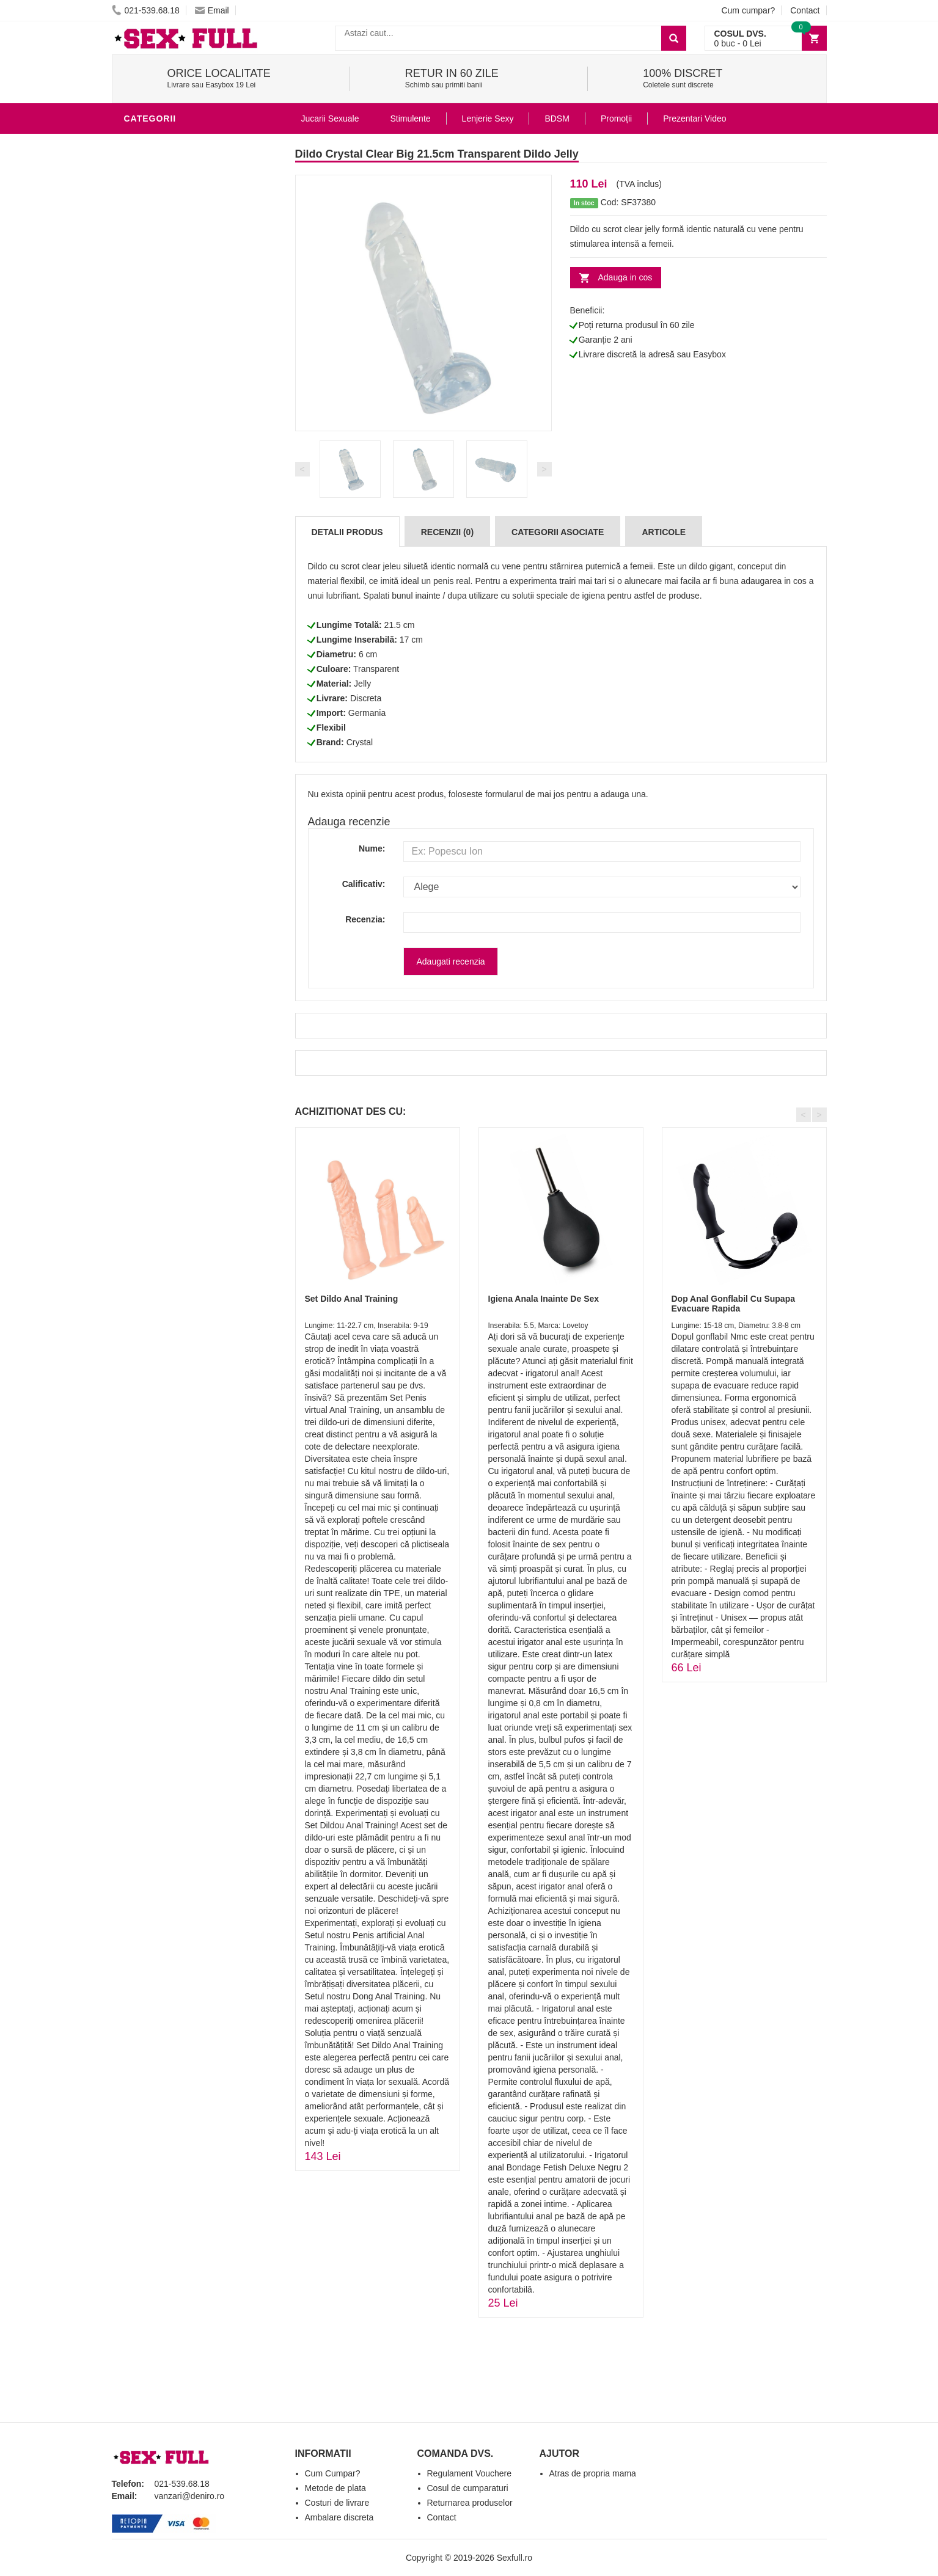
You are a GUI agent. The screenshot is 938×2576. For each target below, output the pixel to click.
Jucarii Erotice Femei (178, 491)
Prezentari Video (168, 638)
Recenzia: (365, 919)
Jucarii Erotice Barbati (184, 363)
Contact (804, 10)
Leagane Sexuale (169, 583)
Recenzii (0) (447, 532)
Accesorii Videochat (177, 601)
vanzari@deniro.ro (190, 2496)
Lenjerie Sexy (160, 436)
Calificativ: (364, 884)
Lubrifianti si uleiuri (177, 399)
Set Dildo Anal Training (351, 1299)
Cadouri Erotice (167, 528)
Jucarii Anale (160, 473)
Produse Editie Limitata (183, 656)
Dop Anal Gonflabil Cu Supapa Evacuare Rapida (733, 1303)
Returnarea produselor (470, 2503)
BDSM (139, 454)
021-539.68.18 (146, 10)
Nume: (372, 848)
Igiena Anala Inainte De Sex (543, 1299)
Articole (664, 532)
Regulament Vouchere (469, 2473)
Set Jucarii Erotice (174, 546)
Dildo (140, 143)
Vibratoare (155, 381)
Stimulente (410, 118)
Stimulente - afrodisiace (187, 344)
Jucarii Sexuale (330, 118)
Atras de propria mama (592, 2473)
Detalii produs (347, 532)
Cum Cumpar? (333, 2473)
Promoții (616, 118)
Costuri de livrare (337, 2503)
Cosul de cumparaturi (467, 2488)
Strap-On (149, 509)
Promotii (148, 619)
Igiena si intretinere (176, 418)
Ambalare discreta (339, 2517)
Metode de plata (335, 2488)
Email (212, 10)
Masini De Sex (159, 564)
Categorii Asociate (557, 532)
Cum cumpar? (748, 10)
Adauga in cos (625, 277)
